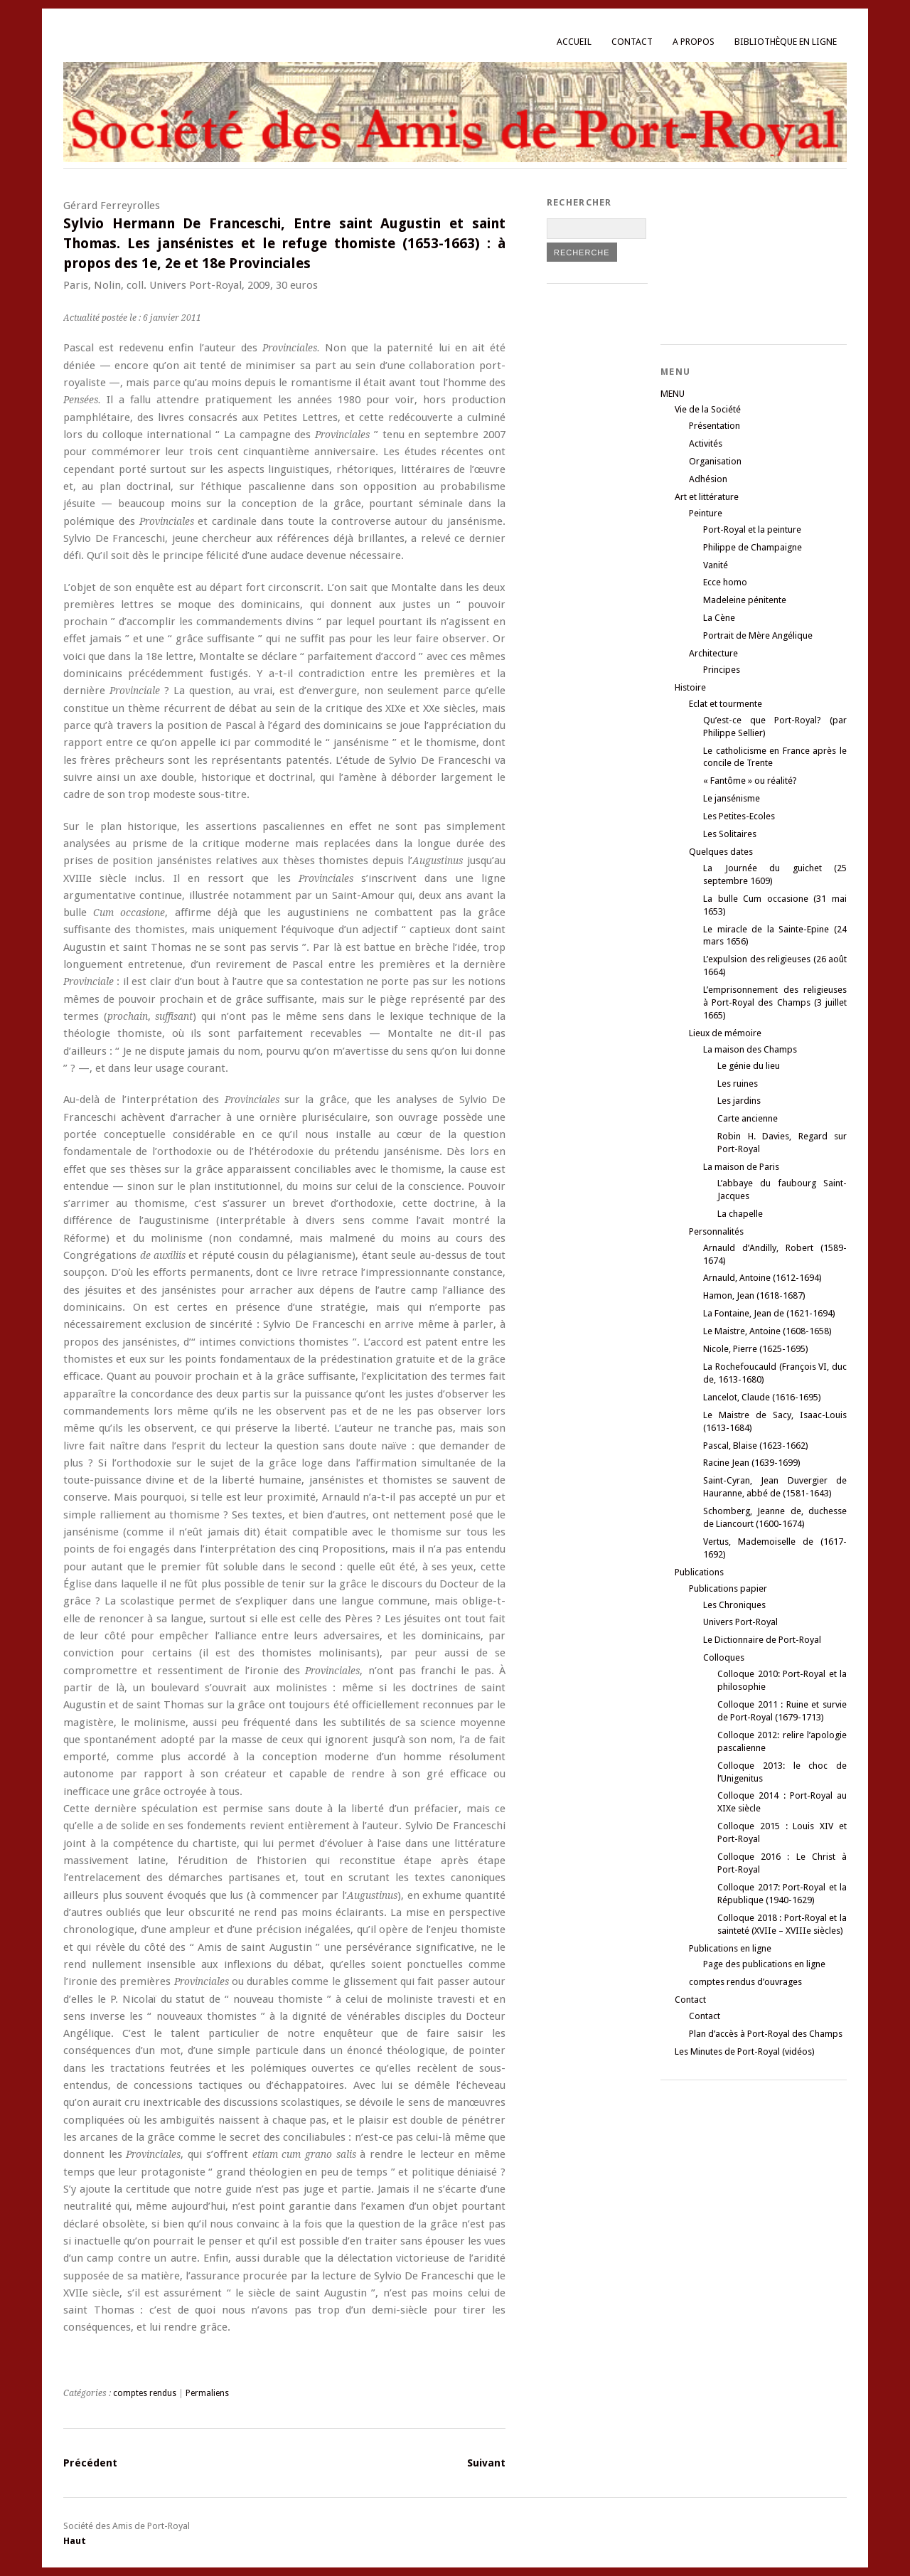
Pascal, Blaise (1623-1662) (755, 1445)
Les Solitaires (729, 834)
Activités (705, 443)
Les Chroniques (734, 1605)
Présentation (714, 425)
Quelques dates (721, 851)
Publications (699, 1572)
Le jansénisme (731, 798)
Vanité (715, 565)
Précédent (90, 2463)
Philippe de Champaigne (752, 547)
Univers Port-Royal (740, 1622)
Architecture (713, 653)
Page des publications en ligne (764, 1964)
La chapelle (740, 1213)
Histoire (690, 687)
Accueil (574, 41)
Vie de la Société (708, 409)
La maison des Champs (750, 1049)
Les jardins (739, 1100)
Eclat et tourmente (725, 703)
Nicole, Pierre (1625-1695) (755, 1348)
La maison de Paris (741, 1166)
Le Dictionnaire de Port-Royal (762, 1639)
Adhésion (708, 479)
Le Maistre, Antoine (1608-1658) (767, 1331)
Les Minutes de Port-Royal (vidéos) (745, 2051)
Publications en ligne (730, 1948)
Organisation (715, 461)
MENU (672, 393)
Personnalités (716, 1231)
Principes (721, 669)
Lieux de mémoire (725, 1033)
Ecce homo (725, 582)
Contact (632, 41)
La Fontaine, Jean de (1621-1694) (769, 1313)
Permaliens (207, 2393)
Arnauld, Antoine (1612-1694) (762, 1277)
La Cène (719, 617)
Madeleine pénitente (744, 600)
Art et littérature (707, 496)
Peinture (705, 513)
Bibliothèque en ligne (785, 41)
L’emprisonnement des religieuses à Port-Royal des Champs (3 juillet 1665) (775, 1002)
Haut (74, 2540)
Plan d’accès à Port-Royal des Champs (765, 2033)
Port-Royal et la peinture (752, 529)
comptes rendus (144, 2393)
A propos (693, 41)
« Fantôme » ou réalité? (750, 780)
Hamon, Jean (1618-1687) (754, 1295)
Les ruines (737, 1083)
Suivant (486, 2463)
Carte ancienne (747, 1118)
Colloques (723, 1657)
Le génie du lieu (748, 1065)
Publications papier (728, 1588)
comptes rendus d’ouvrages (745, 1981)
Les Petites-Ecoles (739, 816)
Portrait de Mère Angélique (758, 635)
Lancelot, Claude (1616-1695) (762, 1397)
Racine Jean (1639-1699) (752, 1462)
